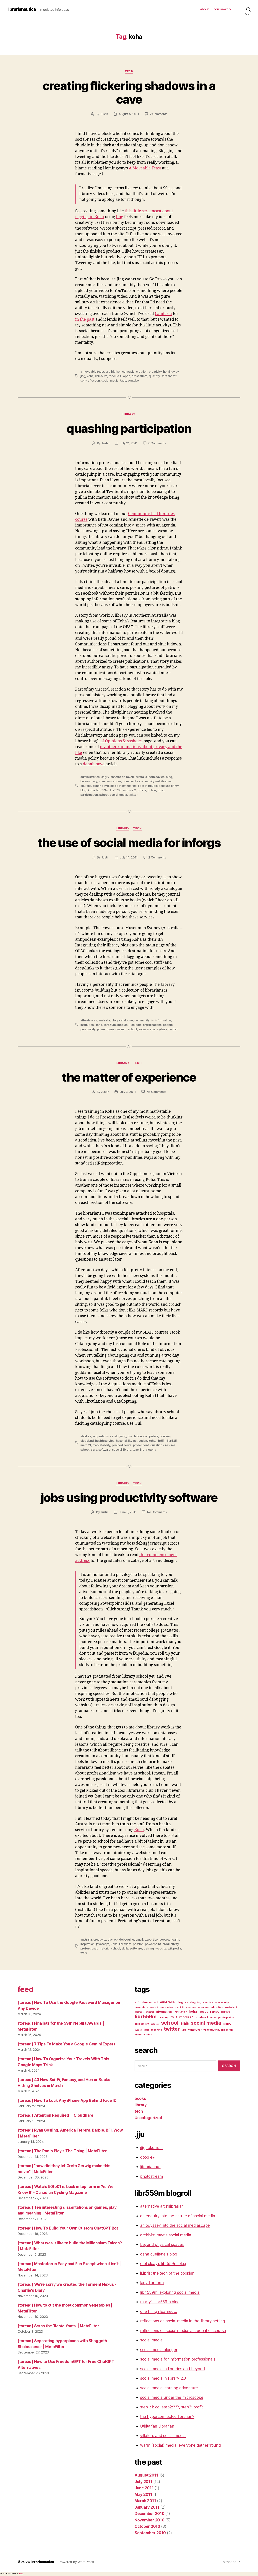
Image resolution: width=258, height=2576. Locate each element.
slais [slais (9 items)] (185, 2023)
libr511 (161, 1440)
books (140, 2098)
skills (125, 1948)
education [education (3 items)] (216, 2007)
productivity (170, 1944)
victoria (151, 1449)
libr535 (172, 1440)
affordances (88, 1020)
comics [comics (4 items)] (208, 2002)
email (139, 1939)
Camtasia (163, 313)
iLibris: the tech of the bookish (167, 2273)
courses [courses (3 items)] (191, 2007)
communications (110, 781)
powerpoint (153, 1944)
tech (129, 71)
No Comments (156, 1092)
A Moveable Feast (145, 168)
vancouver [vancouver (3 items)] (195, 2029)
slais (94, 1449)
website (160, 1948)
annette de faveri (122, 777)
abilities (85, 1436)
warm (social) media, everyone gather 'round (180, 2445)
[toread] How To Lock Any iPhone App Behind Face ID (67, 2100)
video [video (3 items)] (138, 2034)
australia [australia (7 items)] (167, 2002)
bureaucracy (88, 781)
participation (89, 794)
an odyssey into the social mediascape (175, 2225)
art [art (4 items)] (156, 2002)
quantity (154, 376)
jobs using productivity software (129, 1497)
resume (170, 1445)
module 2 (129, 790)
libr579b (116, 790)
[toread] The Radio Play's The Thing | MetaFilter (62, 2151)
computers (150, 1436)
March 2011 (145, 2500)
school (103, 794)
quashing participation (129, 428)
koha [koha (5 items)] (193, 2011)
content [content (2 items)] (154, 2007)
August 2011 (146, 2475)
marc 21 (85, 1445)
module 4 (115, 376)
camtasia (128, 371)
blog (169, 777)
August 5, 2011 (129, 114)
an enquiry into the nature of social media (177, 2216)
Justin (104, 114)
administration (90, 777)
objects (136, 1025)
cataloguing (118, 1436)
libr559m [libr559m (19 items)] (146, 2016)
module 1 (123, 1025)
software (104, 1449)
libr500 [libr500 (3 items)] (203, 2011)
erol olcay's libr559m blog (163, 2263)
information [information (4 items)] (164, 2011)
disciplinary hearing (123, 786)
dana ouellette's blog (158, 2254)
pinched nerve (122, 1445)
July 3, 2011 (128, 1092)
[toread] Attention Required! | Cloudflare (55, 2115)
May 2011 (143, 2494)
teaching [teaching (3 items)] (156, 2029)
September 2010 (150, 2533)
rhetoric (104, 1948)
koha (90, 376)
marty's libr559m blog (159, 2301)
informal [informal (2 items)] (150, 2012)
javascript (102, 1944)
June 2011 (144, 2488)
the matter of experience (129, 1077)
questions (157, 1445)
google (164, 1939)
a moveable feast (92, 371)
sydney (162, 1029)
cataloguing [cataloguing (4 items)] (193, 2002)
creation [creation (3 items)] (203, 2007)
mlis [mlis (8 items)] (174, 2017)
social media (109, 380)
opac (126, 376)
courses (85, 786)
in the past (84, 319)
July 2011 (143, 2481)
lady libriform (152, 2282)
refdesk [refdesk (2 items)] (155, 2024)
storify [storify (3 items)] (227, 2023)
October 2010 (147, 2526)
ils (152, 1020)
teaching (138, 1449)
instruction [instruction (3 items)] (180, 2011)
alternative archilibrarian (162, 2206)
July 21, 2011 (129, 443)
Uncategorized (148, 2117)
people (168, 1025)
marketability (101, 1445)
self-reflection (90, 380)
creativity (155, 371)
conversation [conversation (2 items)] (166, 2007)
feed (25, 1989)
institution (87, 1025)
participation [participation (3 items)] (226, 2017)
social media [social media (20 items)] (206, 2023)
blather (116, 371)
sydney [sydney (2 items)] (138, 2030)
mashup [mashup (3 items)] (164, 2017)
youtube (133, 380)
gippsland (87, 1440)
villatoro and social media (163, 2435)
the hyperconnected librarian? (167, 2416)
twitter (133, 794)
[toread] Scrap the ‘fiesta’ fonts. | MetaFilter (58, 2326)
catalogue (126, 1020)
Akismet (21, 2573)
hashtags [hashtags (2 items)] (139, 2012)
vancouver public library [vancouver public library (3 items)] (218, 2029)
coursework (222, 9)
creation (141, 371)
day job (113, 1939)
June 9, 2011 (127, 1512)
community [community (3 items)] (222, 2002)
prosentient (139, 376)
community (130, 781)
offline (142, 790)
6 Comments (157, 443)
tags (123, 380)
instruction (140, 1440)
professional (88, 1948)
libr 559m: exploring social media (170, 2292)
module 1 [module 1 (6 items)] (186, 2017)
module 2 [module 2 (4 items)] (202, 2017)
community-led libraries (155, 781)
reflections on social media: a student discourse (183, 2330)
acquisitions (100, 1436)
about (204, 9)
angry (105, 777)
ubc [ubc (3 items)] (184, 2029)
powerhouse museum (111, 1029)
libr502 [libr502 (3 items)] (214, 2011)
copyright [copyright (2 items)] (179, 2007)
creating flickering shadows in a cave (129, 92)
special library (121, 1449)
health (175, 1939)
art (108, 371)
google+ (147, 2157)
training (149, 1948)
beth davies (156, 777)
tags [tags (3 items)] (146, 2029)
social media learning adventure (169, 2388)
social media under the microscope (171, 2397)
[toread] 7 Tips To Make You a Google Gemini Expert (66, 2044)
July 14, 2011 (129, 857)
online (152, 790)
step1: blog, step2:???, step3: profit (171, 2407)
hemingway (171, 371)
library (129, 414)
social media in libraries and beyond (172, 2368)
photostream (151, 2176)
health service (104, 1440)
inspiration (87, 1944)
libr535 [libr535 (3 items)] (225, 2011)
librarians (125, 1944)
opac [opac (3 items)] (213, 2017)
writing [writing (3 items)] (147, 2034)
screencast (169, 376)
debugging (126, 1939)
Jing (119, 216)
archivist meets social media (165, 2235)
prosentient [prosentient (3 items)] (142, 2023)
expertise (151, 1939)
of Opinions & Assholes (121, 741)
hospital (121, 1440)
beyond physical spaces (162, 2244)
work (83, 1953)
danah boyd (94, 764)
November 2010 (149, 2520)
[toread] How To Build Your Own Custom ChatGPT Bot (68, 2228)
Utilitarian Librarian (157, 2426)
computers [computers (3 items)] (141, 2007)
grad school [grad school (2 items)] (231, 2007)
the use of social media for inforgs (129, 842)
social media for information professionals (177, 2359)
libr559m (101, 376)
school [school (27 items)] (170, 2022)
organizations (152, 1025)
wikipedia (174, 1948)
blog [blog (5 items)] (180, 2002)
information (163, 1020)
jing (82, 376)
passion (138, 1944)
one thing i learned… (158, 2311)
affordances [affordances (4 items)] (143, 2002)
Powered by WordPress (76, 2562)
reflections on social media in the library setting (182, 2321)
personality (87, 1029)
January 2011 (147, 2507)
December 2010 (149, 2513)
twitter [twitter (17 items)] (171, 2029)
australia (141, 777)
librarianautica (21, 9)
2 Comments (158, 114)
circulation (135, 1436)
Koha (139, 1829)
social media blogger (158, 2349)
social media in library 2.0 (163, 2378)
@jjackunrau (151, 2147)
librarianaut (150, 2166)
